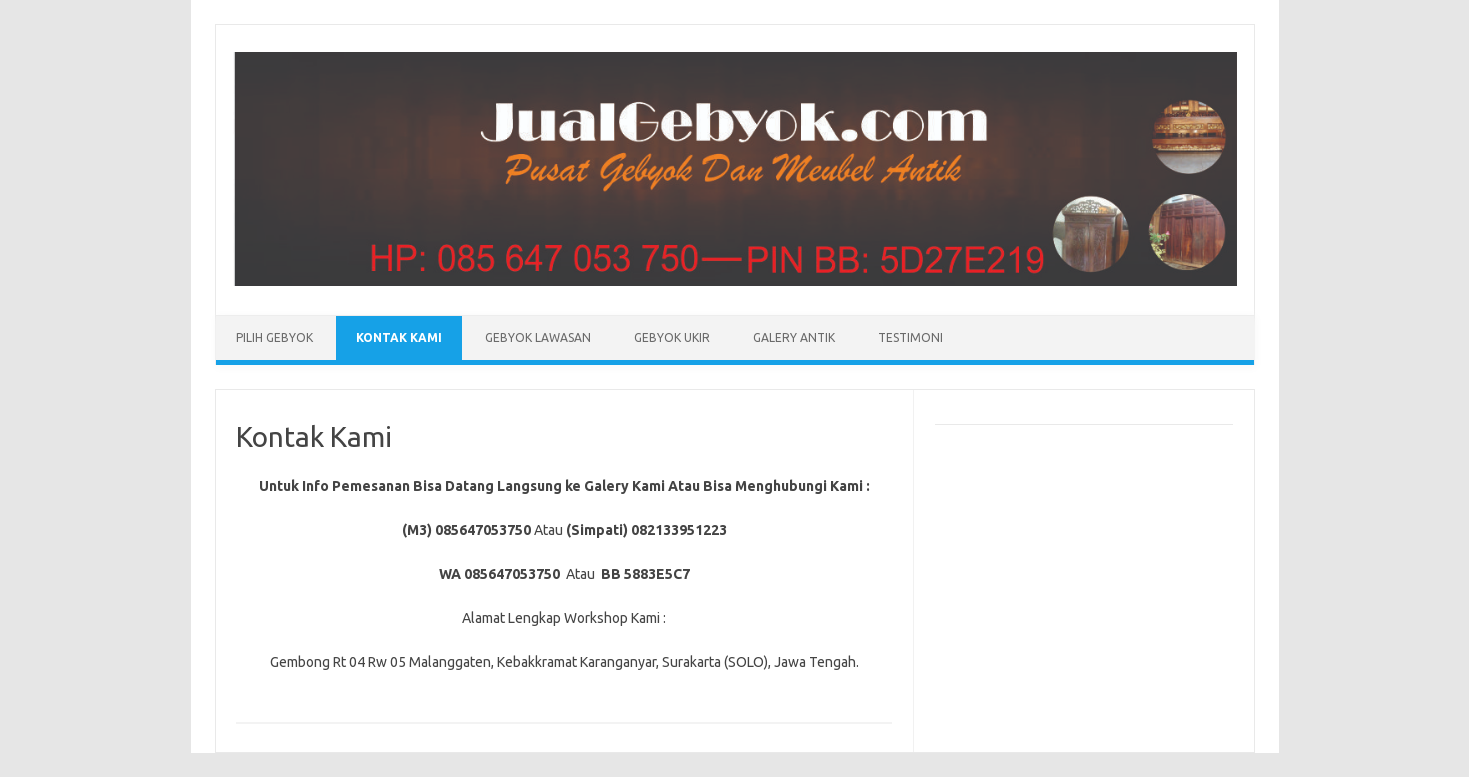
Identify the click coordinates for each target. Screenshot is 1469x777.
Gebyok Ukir (672, 337)
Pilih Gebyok (274, 337)
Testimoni (910, 337)
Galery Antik (794, 337)
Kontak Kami (399, 337)
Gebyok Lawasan (538, 337)
